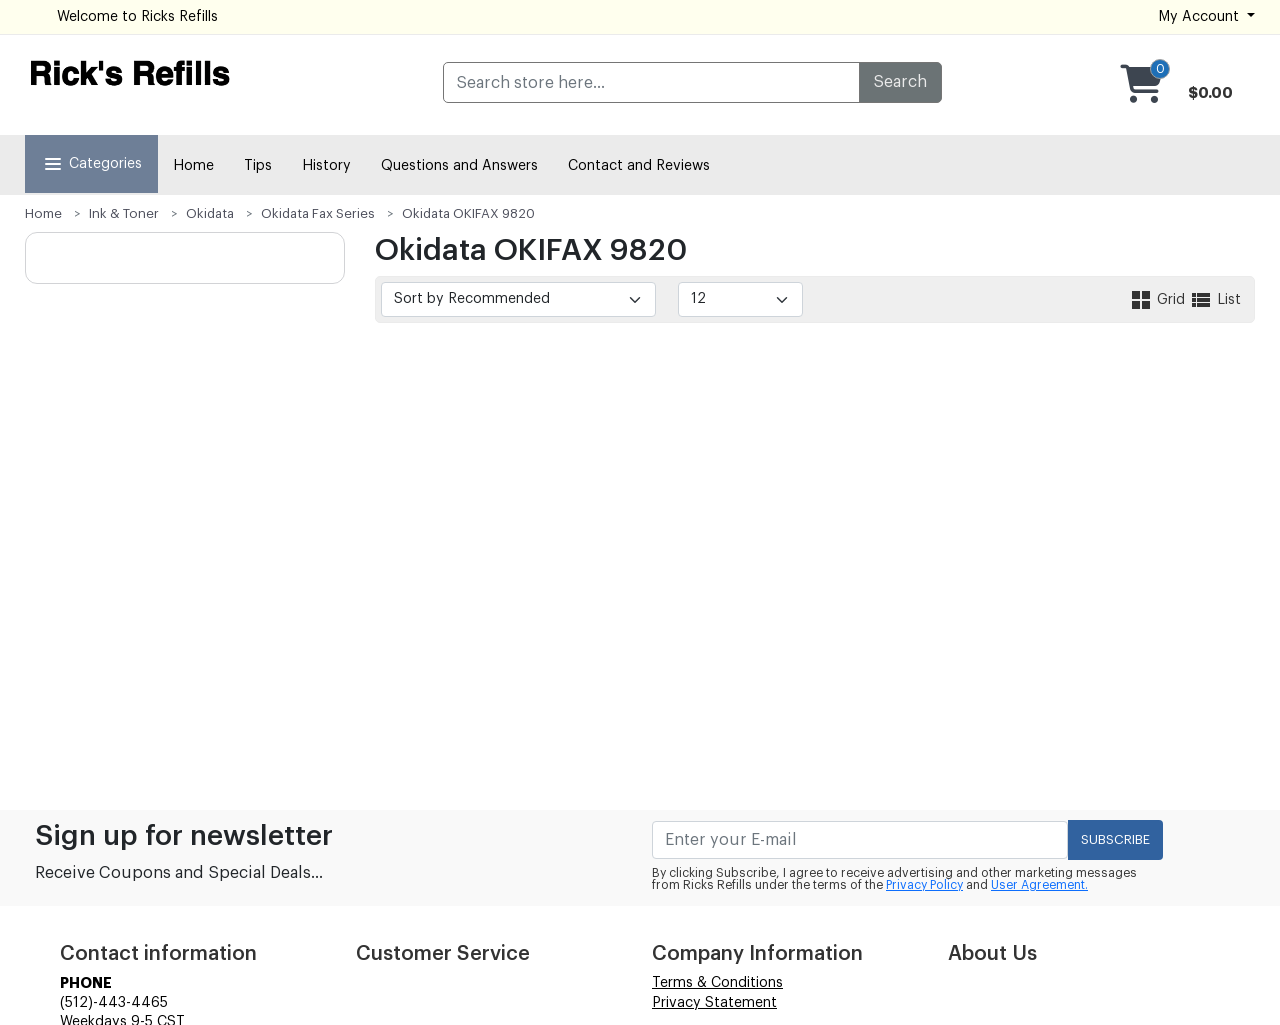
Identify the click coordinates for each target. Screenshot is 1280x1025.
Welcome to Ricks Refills (137, 17)
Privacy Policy (924, 885)
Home (193, 166)
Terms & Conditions (717, 983)
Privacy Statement (714, 1003)
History (326, 166)
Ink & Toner (124, 213)
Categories (91, 164)
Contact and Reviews (639, 166)
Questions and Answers (459, 166)
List (1215, 300)
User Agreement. (1039, 885)
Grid (1159, 300)
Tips (258, 166)
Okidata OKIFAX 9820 (468, 213)
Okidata (210, 213)
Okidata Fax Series (318, 213)
